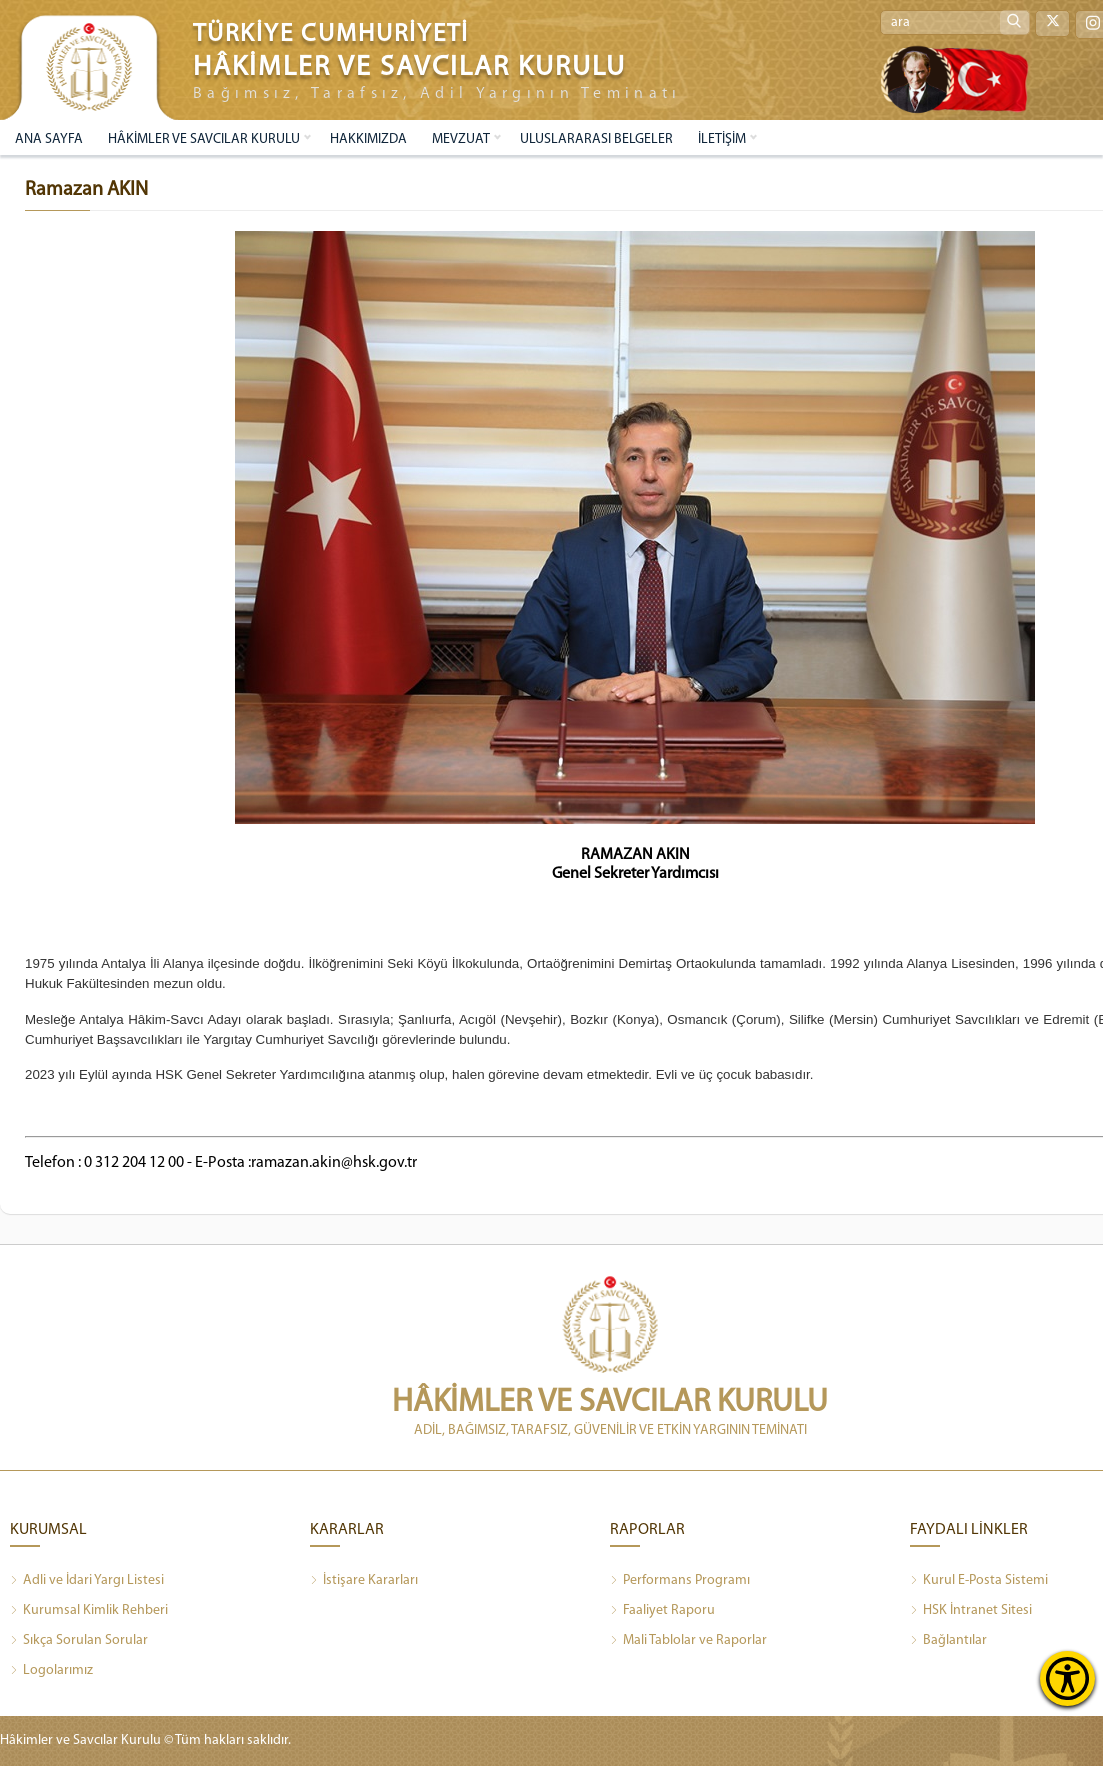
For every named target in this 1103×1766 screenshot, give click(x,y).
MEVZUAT (461, 139)
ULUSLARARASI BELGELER (596, 139)
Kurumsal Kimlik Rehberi (89, 1611)
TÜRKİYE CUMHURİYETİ (331, 34)
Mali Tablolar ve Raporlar (688, 1641)
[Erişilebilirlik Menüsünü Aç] (1067, 1678)
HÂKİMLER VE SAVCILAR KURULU (204, 139)
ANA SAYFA (49, 139)
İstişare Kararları (364, 1581)
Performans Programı (680, 1581)
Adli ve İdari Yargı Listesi (87, 1581)
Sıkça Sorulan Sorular (79, 1641)
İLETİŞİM (722, 139)
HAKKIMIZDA (368, 139)
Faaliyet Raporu (662, 1611)
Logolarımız (51, 1671)
